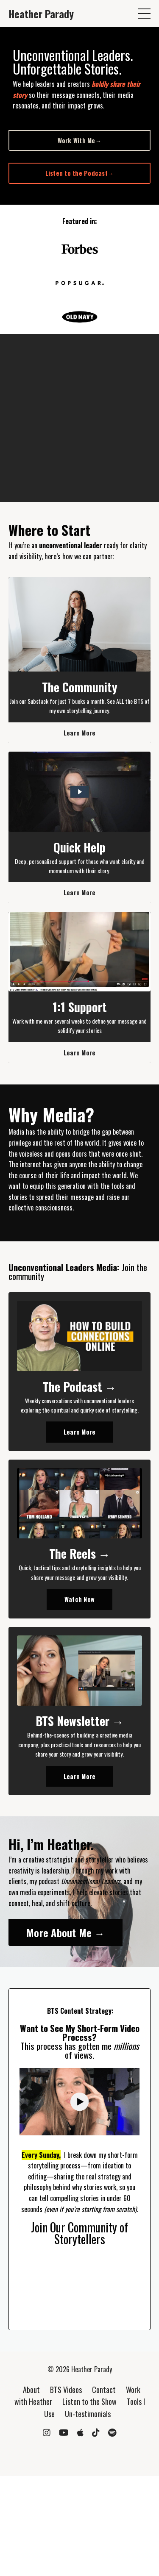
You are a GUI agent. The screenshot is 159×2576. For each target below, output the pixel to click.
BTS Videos (66, 2389)
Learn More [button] (80, 732)
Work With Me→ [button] (80, 140)
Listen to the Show (89, 2401)
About (31, 2389)
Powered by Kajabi (79, 2454)
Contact (104, 2389)
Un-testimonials (88, 2413)
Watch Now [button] (79, 1599)
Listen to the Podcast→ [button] (79, 173)
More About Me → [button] (65, 1932)
